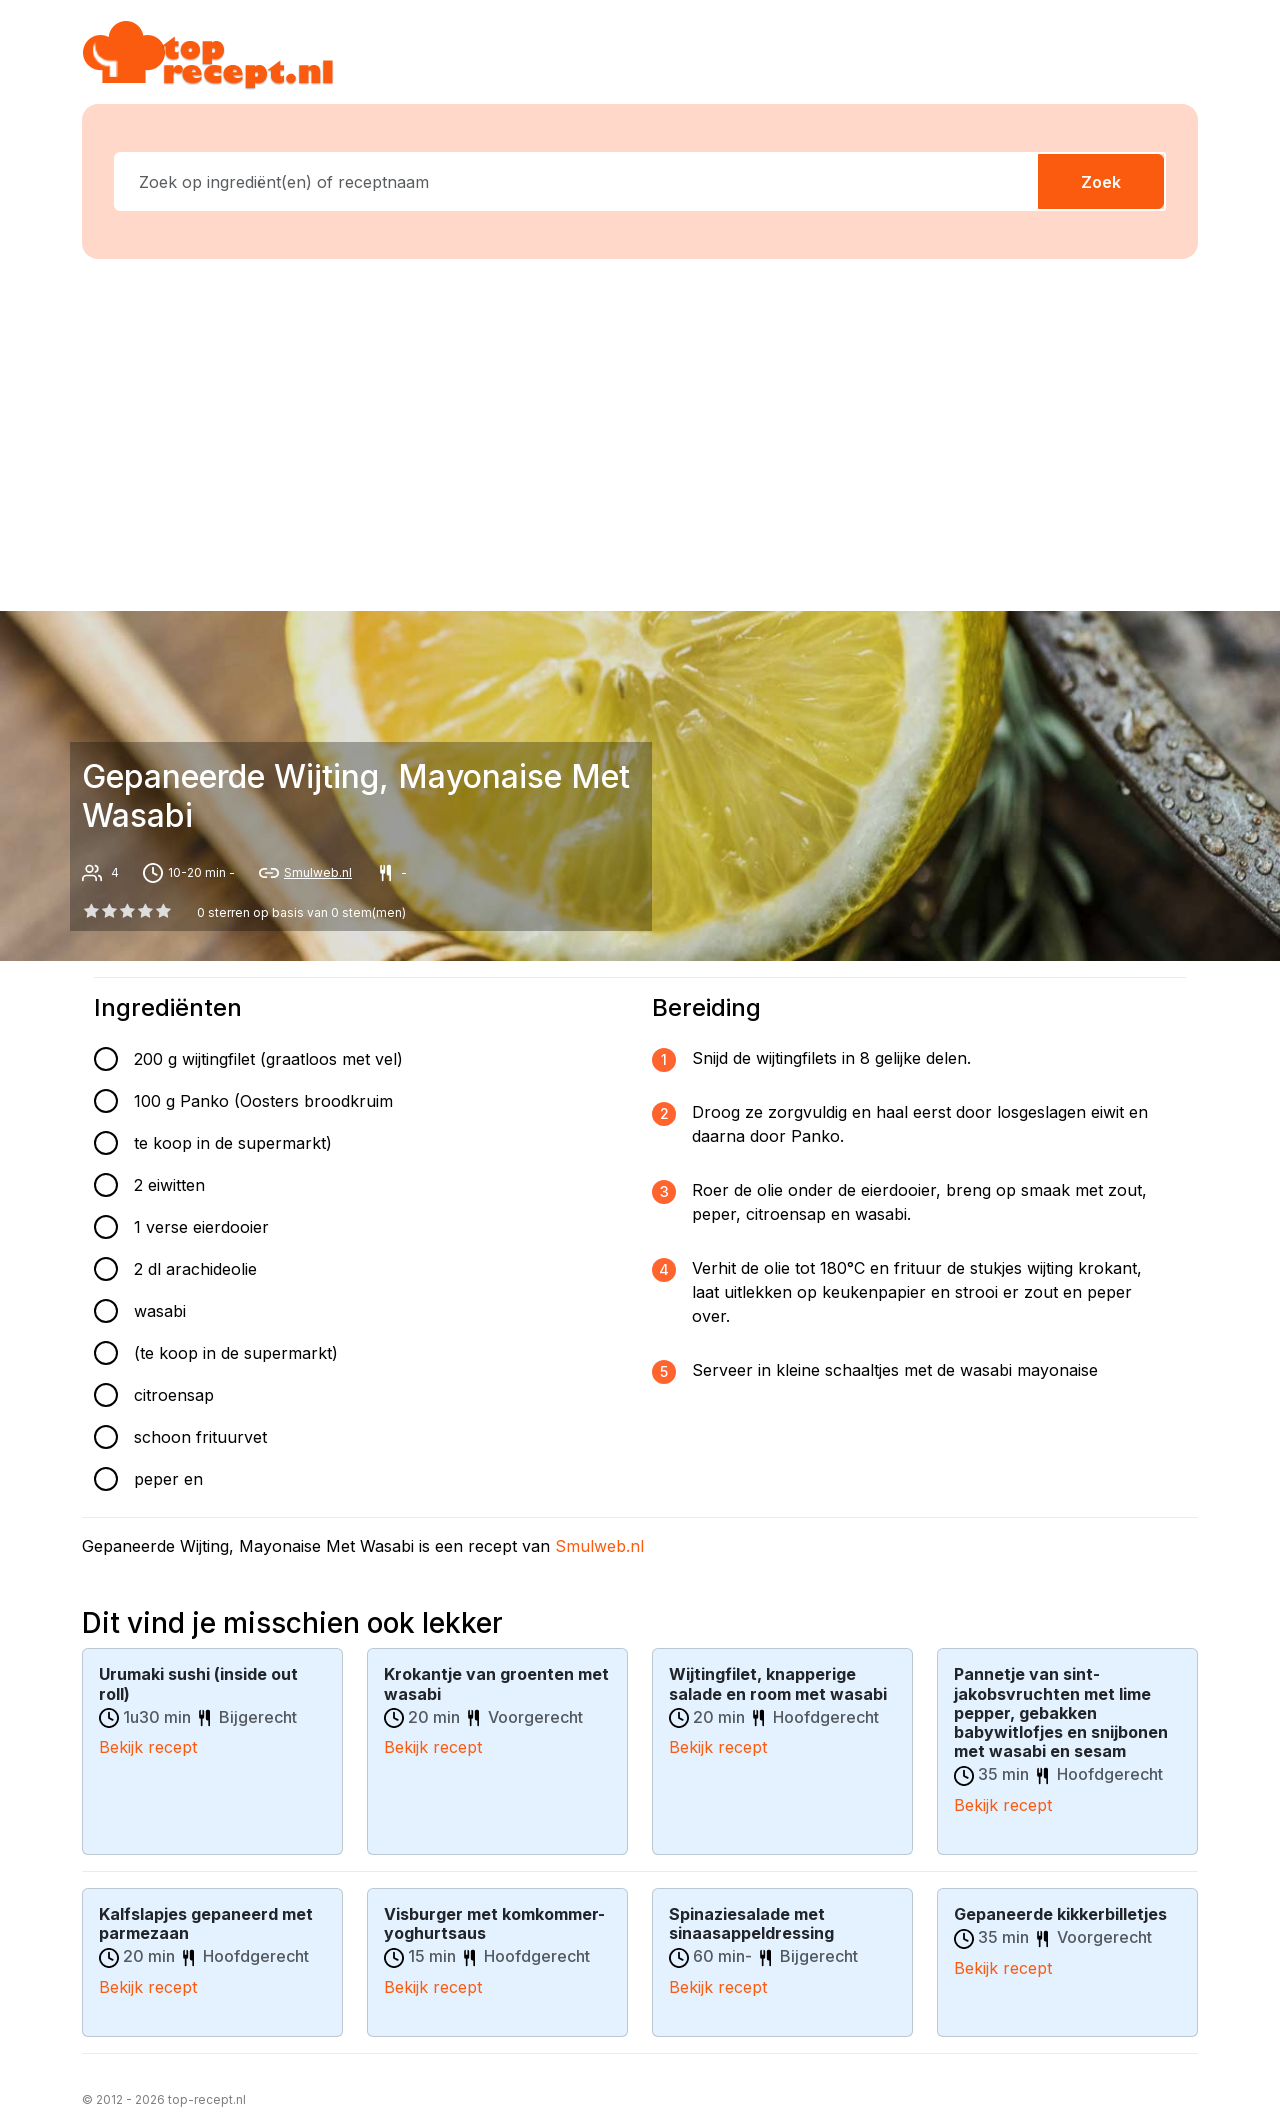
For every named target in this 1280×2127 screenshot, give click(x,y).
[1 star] (109, 911)
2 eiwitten (169, 1185)
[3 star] (146, 911)
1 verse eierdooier (201, 1227)
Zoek (1101, 182)
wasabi (160, 1311)
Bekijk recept (148, 1746)
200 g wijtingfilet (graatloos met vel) (268, 1059)
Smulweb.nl (318, 872)
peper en (168, 1479)
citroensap (174, 1395)
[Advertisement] (652, 431)
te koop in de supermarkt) (233, 1143)
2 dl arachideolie (195, 1269)
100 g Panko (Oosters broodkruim (263, 1101)
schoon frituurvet (200, 1437)
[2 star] (127, 911)
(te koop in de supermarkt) (236, 1353)
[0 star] (91, 911)
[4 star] (164, 911)
